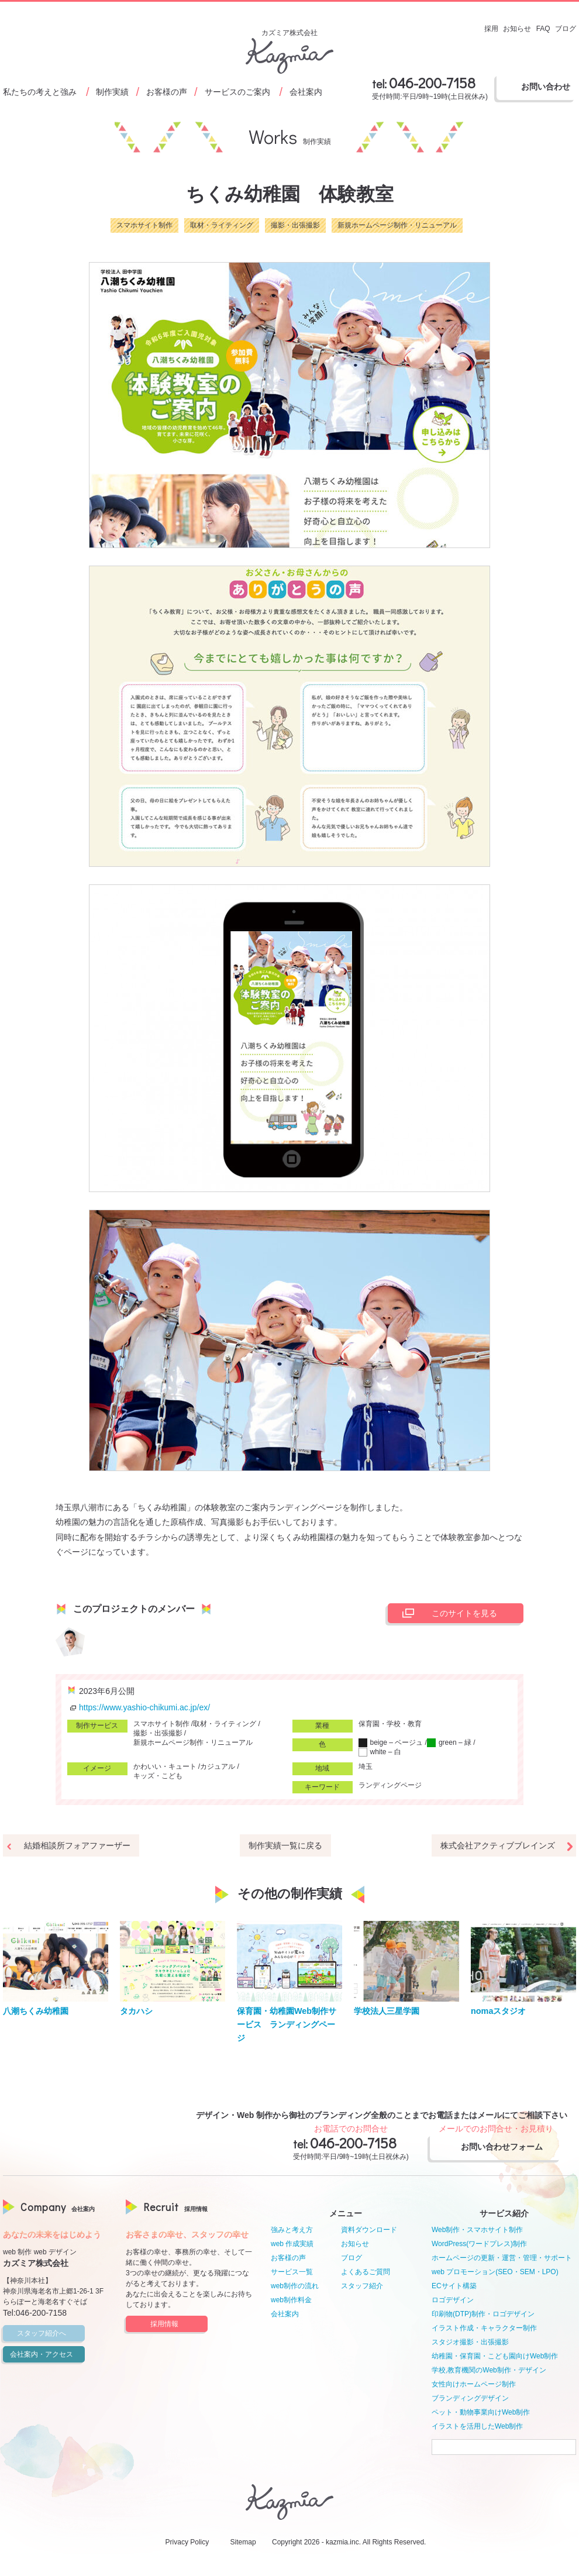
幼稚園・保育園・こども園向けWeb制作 (495, 2356)
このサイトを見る (447, 1613)
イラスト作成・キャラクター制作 (484, 2328)
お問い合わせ (545, 86)
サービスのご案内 (237, 92)
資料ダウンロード (369, 2230)
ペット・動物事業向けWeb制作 (481, 2412)
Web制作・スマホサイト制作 (477, 2230)
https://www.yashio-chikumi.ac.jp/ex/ (138, 1707)
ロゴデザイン (453, 2300)
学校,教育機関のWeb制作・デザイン (489, 2370)
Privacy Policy (187, 2542)
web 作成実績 (292, 2244)
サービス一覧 (292, 2272)
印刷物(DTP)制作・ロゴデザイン (483, 2314)
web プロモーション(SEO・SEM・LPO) (495, 2272)
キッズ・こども (157, 1776)
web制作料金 (291, 2300)
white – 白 (380, 1752)
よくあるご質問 (365, 2272)
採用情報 (177, 2324)
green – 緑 (449, 1742)
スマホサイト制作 (144, 225)
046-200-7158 (432, 82)
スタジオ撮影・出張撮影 (470, 2342)
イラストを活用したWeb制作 (477, 2426)
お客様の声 (166, 92)
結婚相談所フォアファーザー (77, 1845)
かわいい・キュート (165, 1766)
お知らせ (355, 2244)
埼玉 (366, 1766)
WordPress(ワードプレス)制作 (479, 2244)
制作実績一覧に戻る (285, 1845)
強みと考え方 (292, 2230)
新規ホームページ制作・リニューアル (397, 225)
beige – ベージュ (391, 1742)
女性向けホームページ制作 (474, 2384)
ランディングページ (390, 1785)
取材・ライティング (221, 225)
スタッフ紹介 (362, 2286)
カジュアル (217, 1766)
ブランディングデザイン (470, 2398)
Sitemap (243, 2542)
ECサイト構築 (454, 2286)
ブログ (351, 2258)
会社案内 (306, 92)
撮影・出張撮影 (295, 225)
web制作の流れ (295, 2286)
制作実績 (112, 92)
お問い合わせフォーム (506, 2146)
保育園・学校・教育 (390, 1724)
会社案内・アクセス (45, 2354)
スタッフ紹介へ (49, 2333)
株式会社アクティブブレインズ (497, 1845)
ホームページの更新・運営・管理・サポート (502, 2258)
